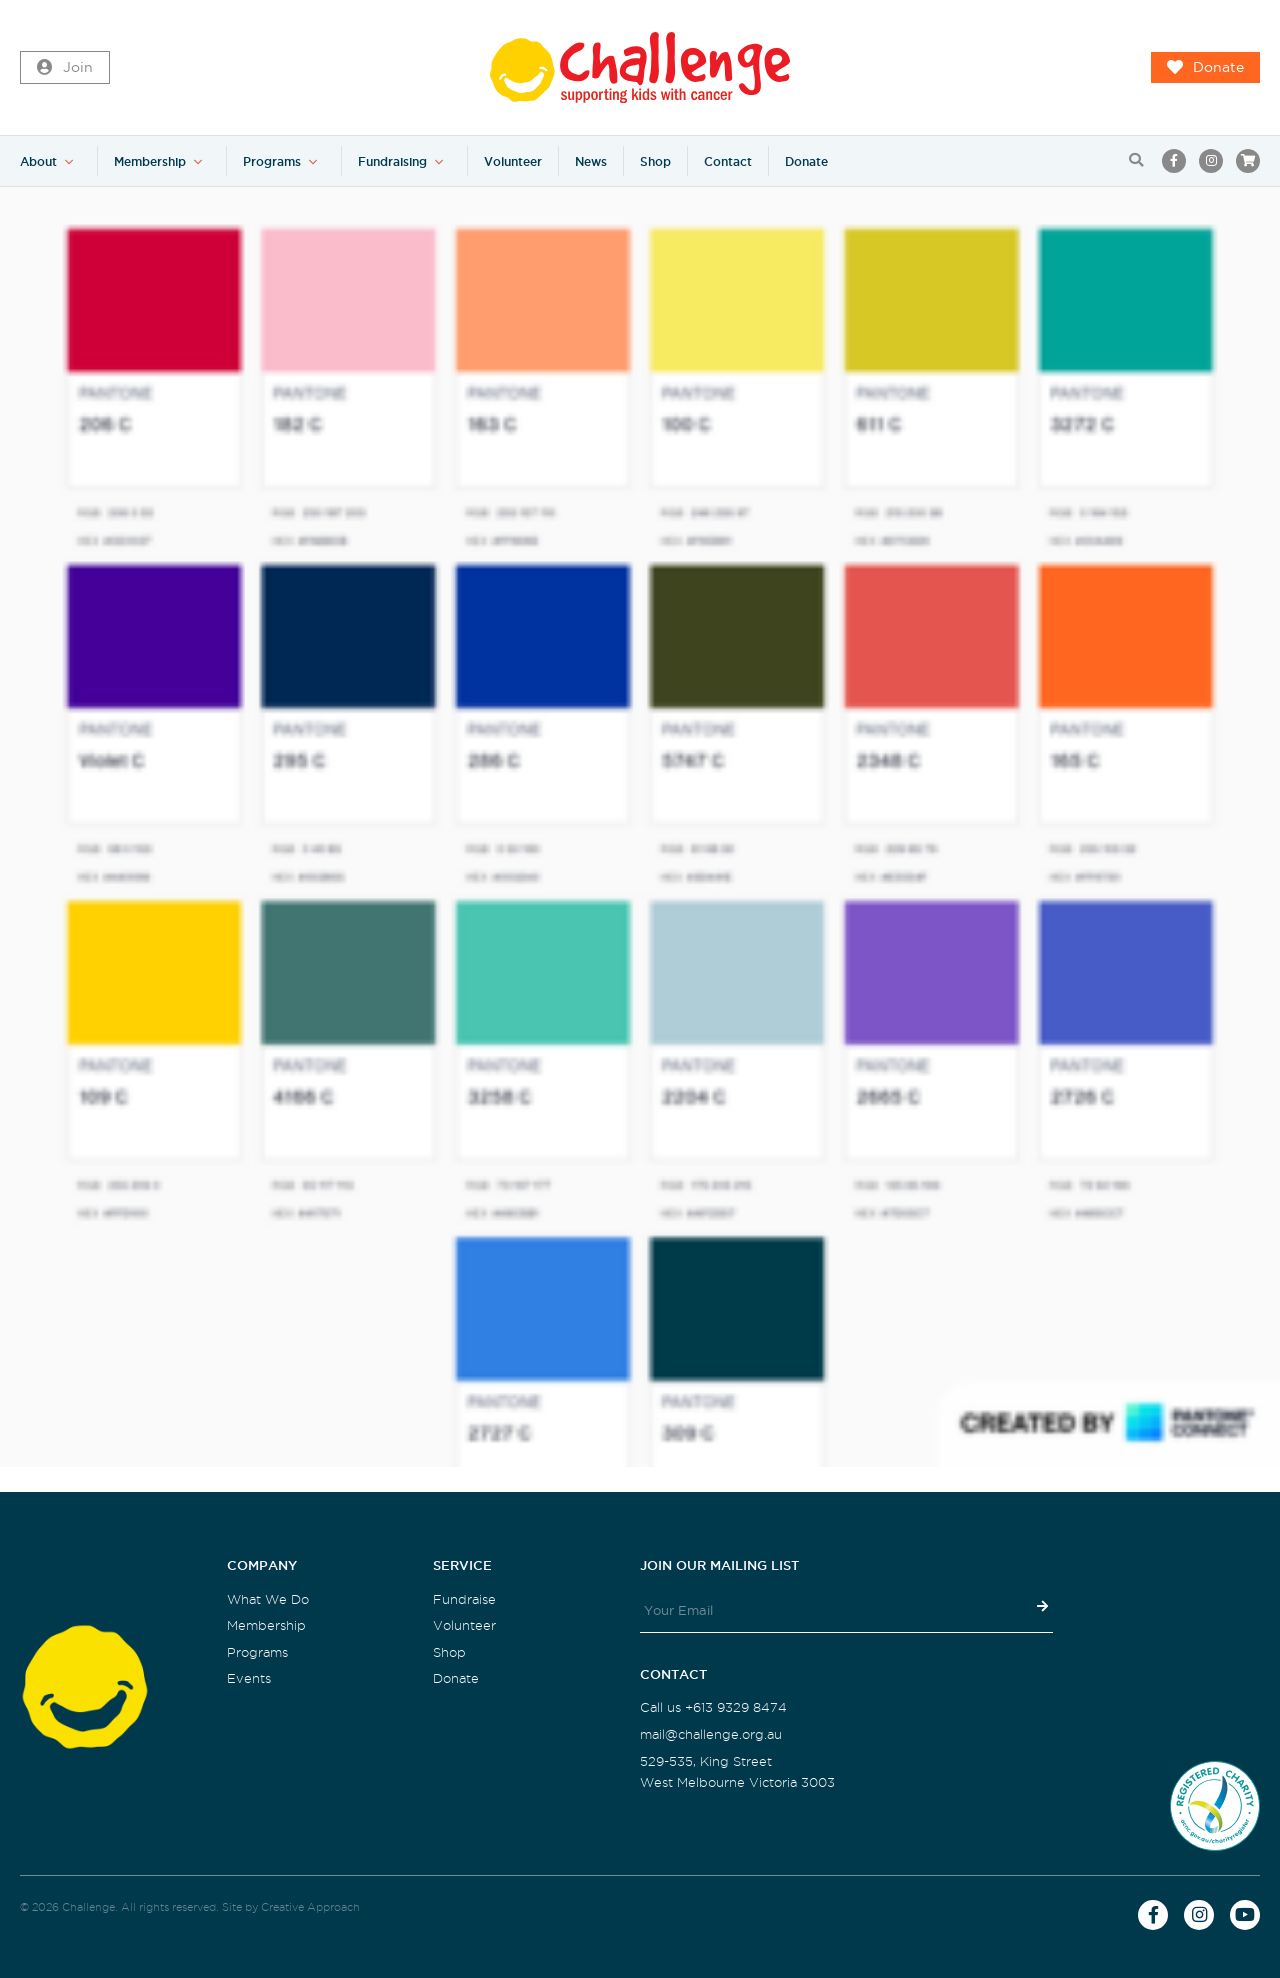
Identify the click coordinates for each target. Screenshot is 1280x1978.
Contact (728, 161)
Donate (1205, 68)
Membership (150, 161)
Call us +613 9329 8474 (713, 1707)
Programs (272, 161)
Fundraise (464, 1599)
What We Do (268, 1599)
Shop (655, 161)
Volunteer (513, 161)
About (38, 161)
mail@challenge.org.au (711, 1734)
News (591, 161)
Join (65, 68)
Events (249, 1678)
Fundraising (392, 161)
